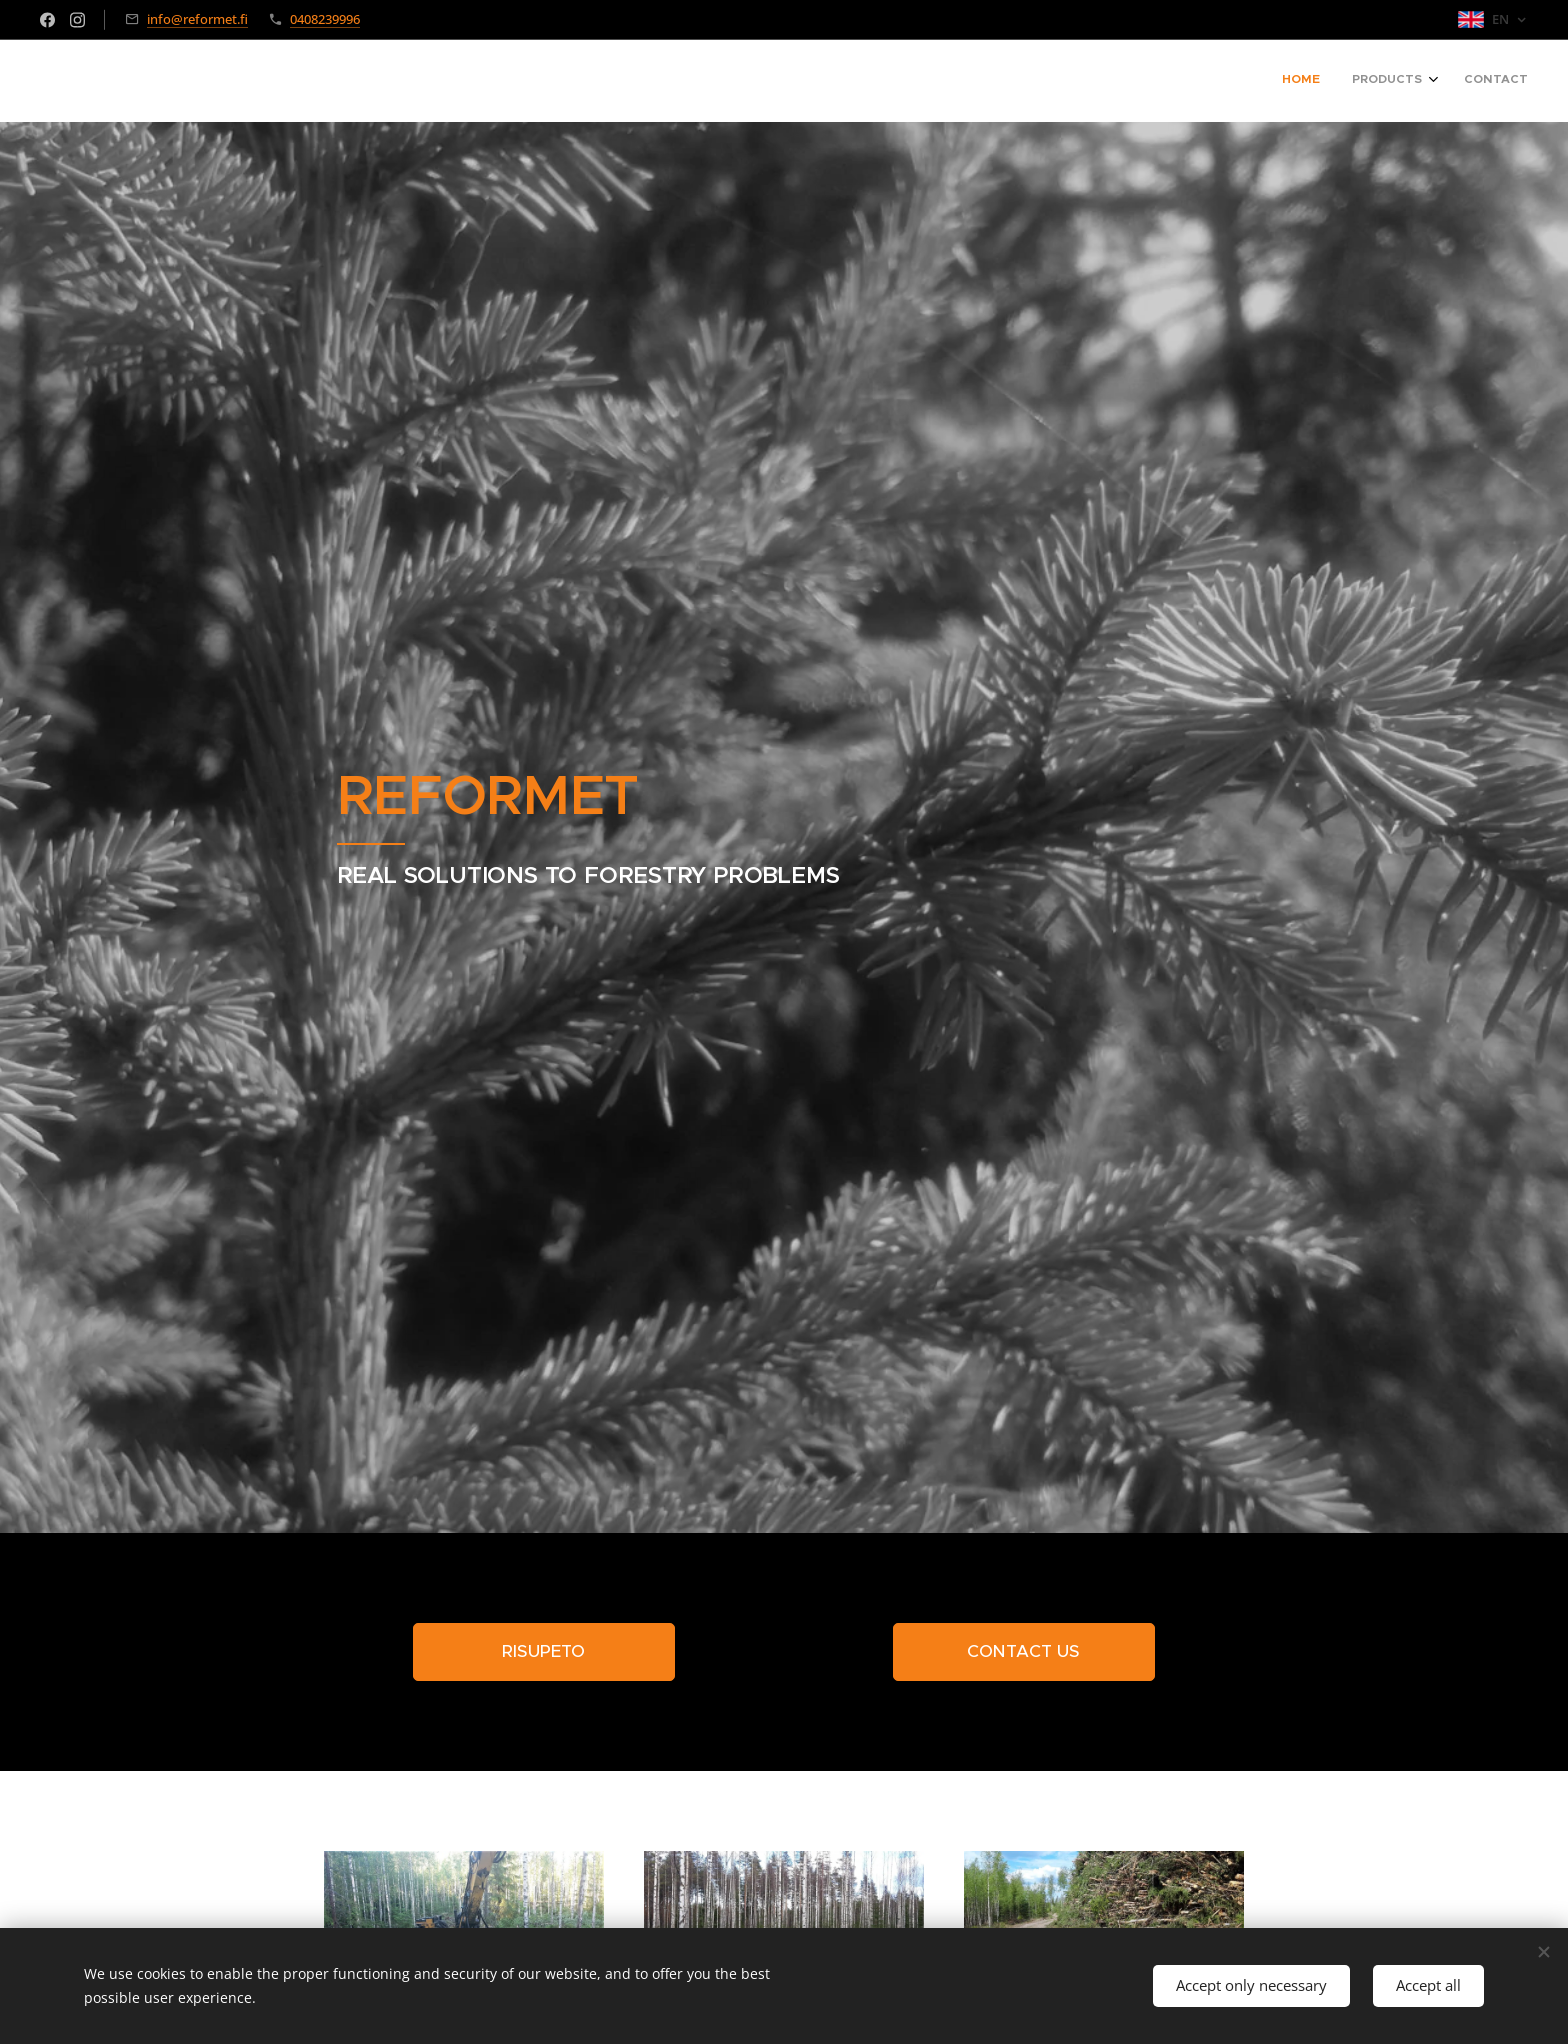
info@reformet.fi (197, 19)
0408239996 (325, 19)
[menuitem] (1459, 81)
